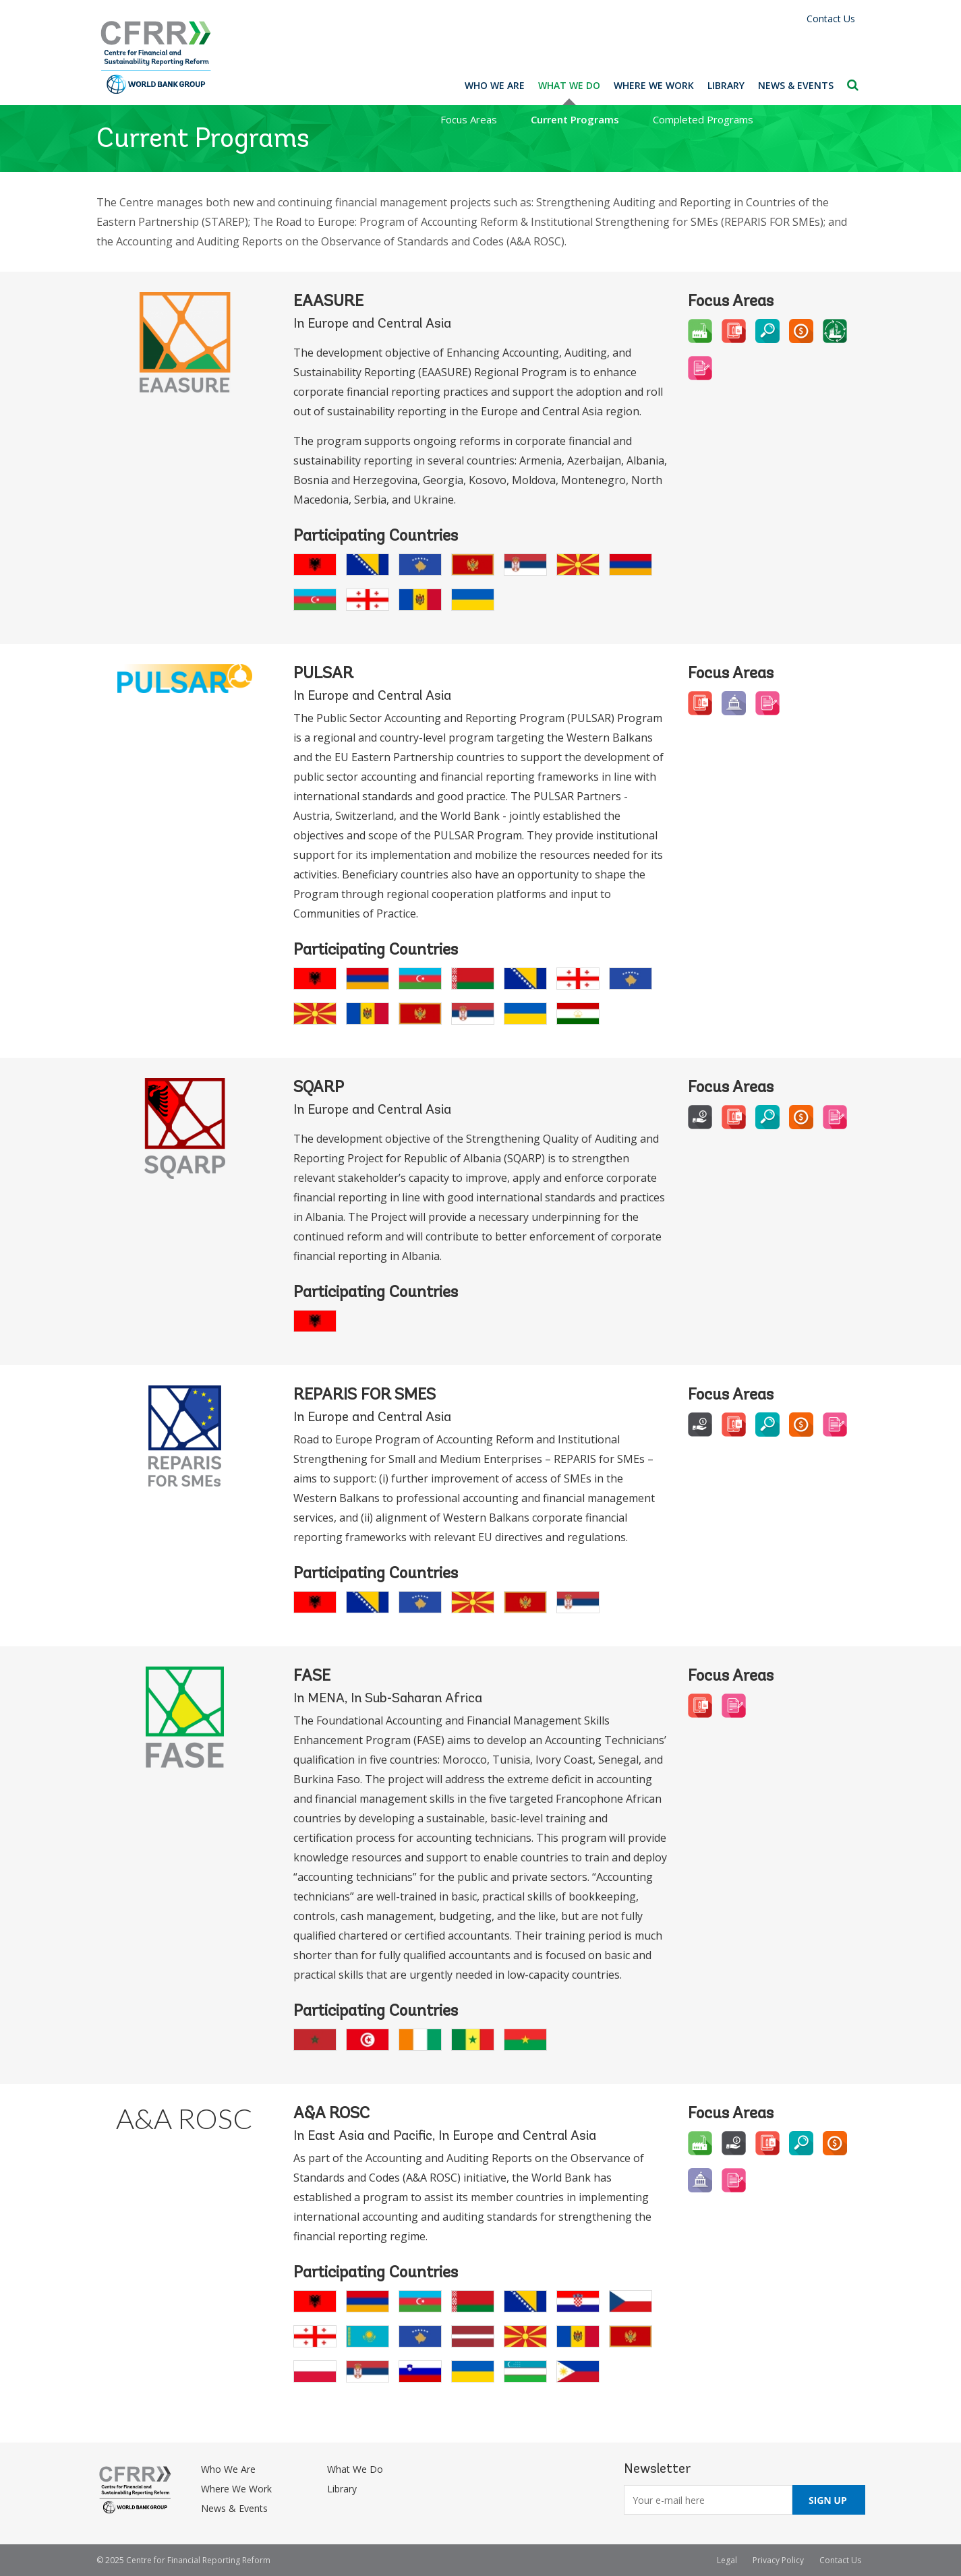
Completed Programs (703, 119)
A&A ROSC (184, 2118)
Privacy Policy (778, 2560)
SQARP (318, 1088)
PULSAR (323, 674)
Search (852, 85)
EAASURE (328, 302)
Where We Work (654, 85)
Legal (727, 2560)
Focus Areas (468, 119)
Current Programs (575, 119)
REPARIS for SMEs (364, 1395)
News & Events (796, 85)
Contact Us (831, 18)
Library (726, 85)
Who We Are (495, 85)
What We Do (569, 85)
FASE (311, 1677)
